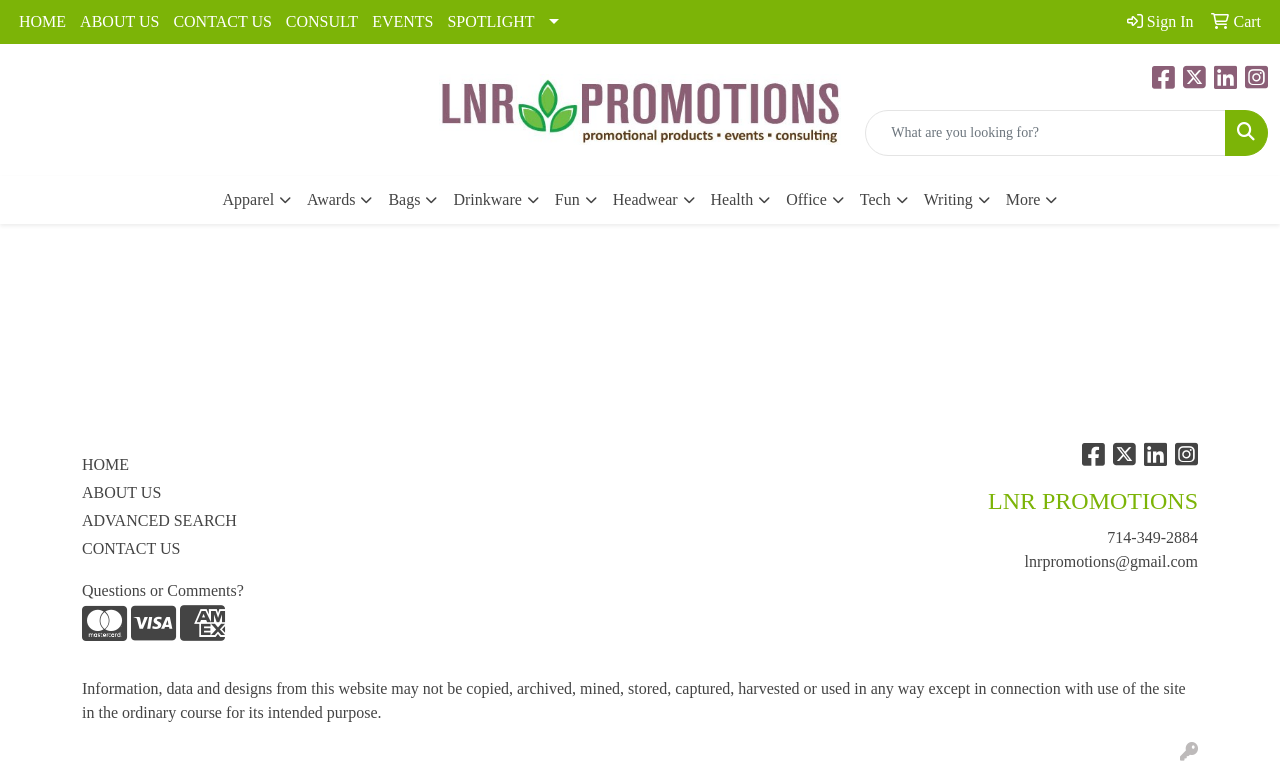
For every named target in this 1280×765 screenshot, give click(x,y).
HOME (42, 21)
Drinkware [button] (487, 199)
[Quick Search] (1045, 133)
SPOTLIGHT (490, 21)
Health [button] (732, 199)
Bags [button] (404, 199)
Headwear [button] (645, 199)
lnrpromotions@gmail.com (1111, 561)
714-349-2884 (1152, 537)
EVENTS (402, 21)
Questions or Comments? (163, 590)
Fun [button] (567, 199)
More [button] (1023, 199)
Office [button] (806, 199)
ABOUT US (119, 21)
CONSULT (322, 21)
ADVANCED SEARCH (159, 520)
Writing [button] (948, 199)
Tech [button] (875, 199)
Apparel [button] (249, 199)
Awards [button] (331, 199)
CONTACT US (222, 21)
